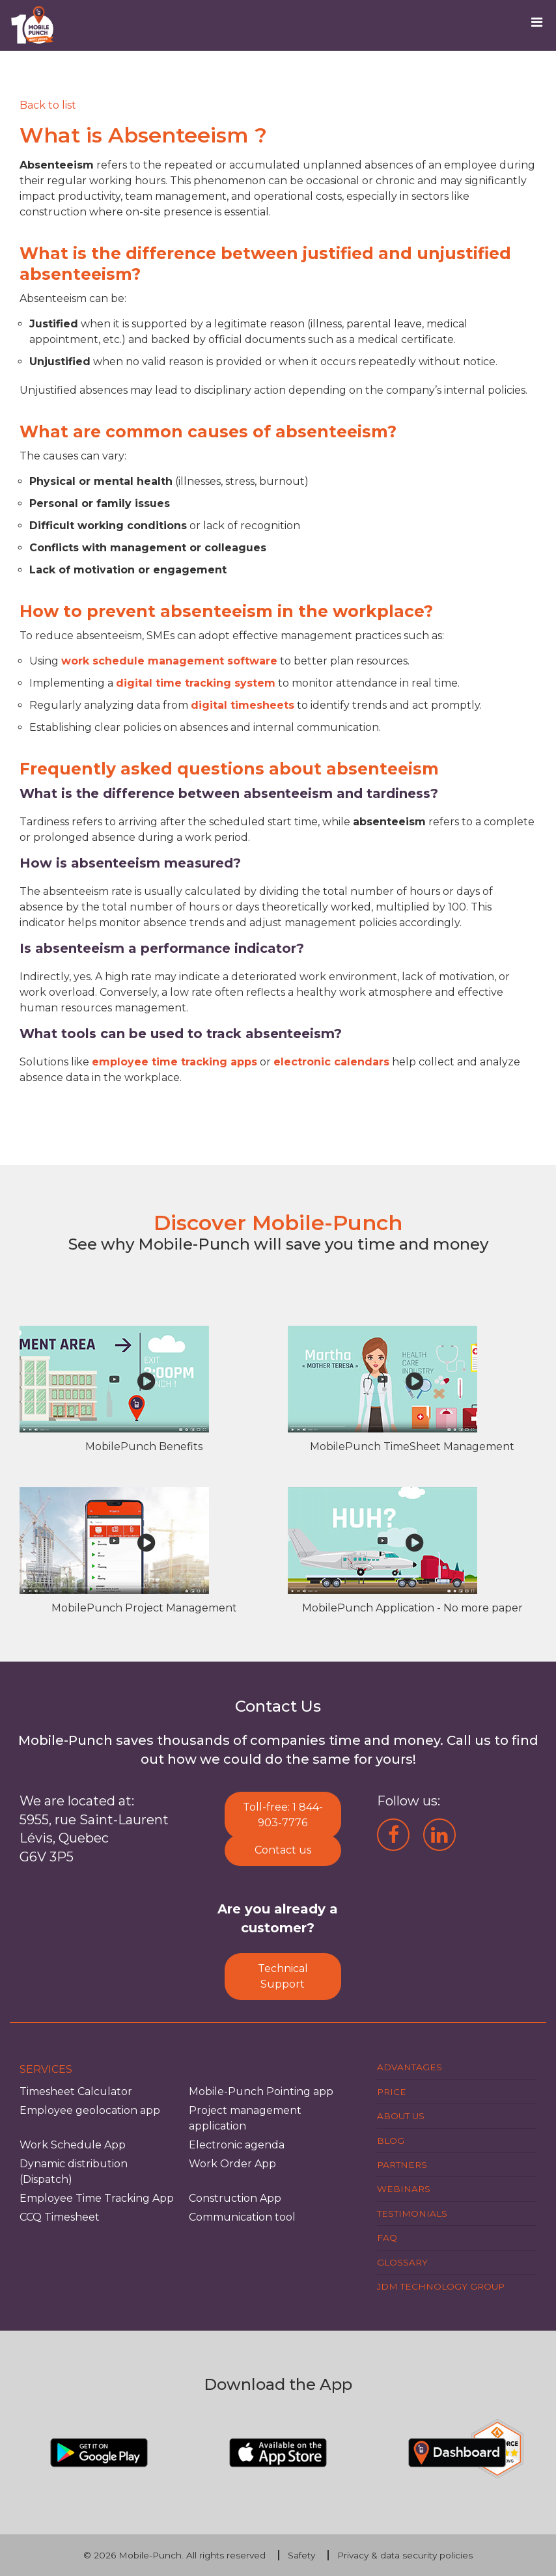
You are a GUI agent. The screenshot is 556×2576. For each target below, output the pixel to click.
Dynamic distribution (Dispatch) (74, 2171)
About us (400, 2116)
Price (391, 2092)
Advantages (409, 2067)
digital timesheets (242, 705)
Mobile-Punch (150, 2555)
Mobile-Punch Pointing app (261, 2091)
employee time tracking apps (174, 1062)
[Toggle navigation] (541, 25)
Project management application (245, 2118)
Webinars (403, 2189)
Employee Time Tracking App (97, 2198)
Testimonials (412, 2213)
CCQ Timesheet (60, 2217)
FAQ (387, 2237)
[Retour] (48, 105)
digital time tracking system (195, 683)
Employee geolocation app (90, 2110)
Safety (301, 2555)
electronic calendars (331, 1062)
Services (46, 2069)
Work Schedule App (73, 2145)
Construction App (235, 2198)
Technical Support (283, 1976)
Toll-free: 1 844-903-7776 (283, 1815)
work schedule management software (169, 661)
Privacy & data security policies (405, 2555)
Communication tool (242, 2217)
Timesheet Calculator (76, 2091)
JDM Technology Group (441, 2286)
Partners (402, 2164)
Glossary (402, 2262)
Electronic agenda (237, 2145)
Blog (390, 2140)
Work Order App (232, 2164)
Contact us (283, 1850)
